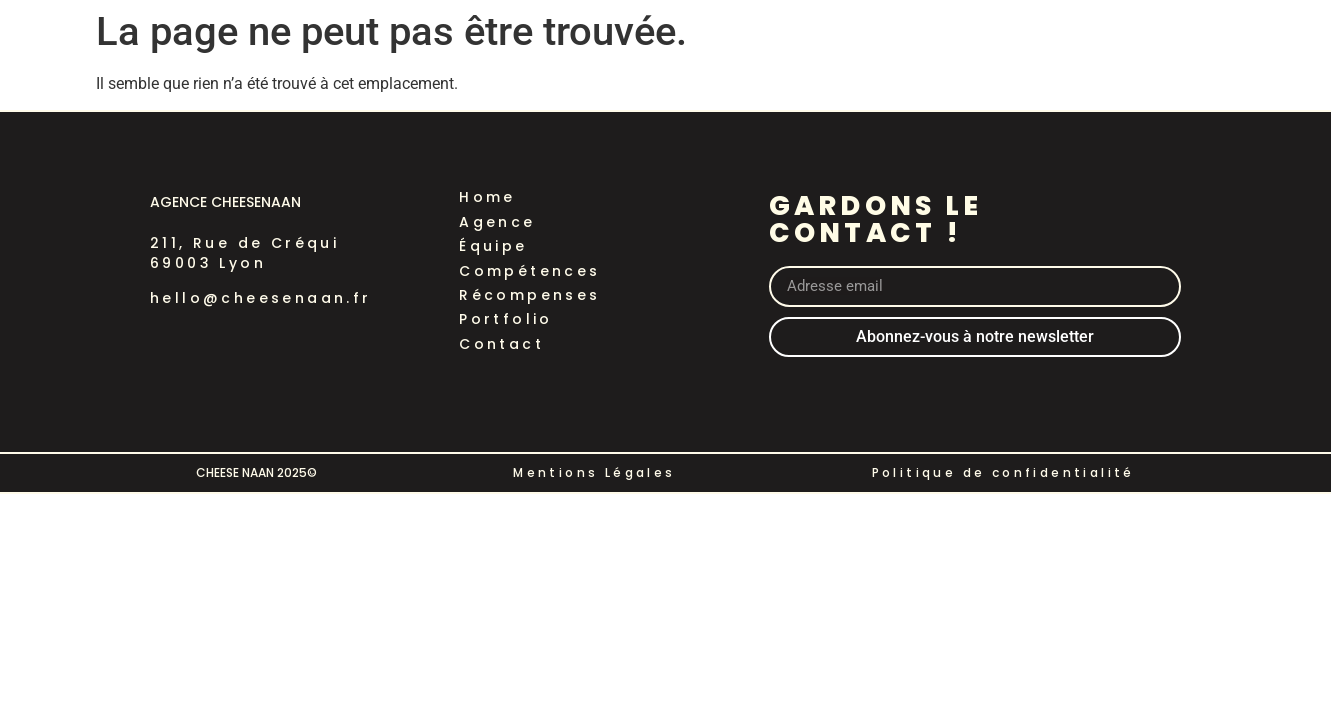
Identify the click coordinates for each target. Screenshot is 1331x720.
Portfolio (506, 319)
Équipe (493, 246)
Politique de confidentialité (1003, 472)
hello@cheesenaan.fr (261, 298)
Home (487, 197)
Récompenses (529, 295)
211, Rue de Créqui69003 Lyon (244, 253)
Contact (501, 344)
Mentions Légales (594, 472)
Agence (497, 222)
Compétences (529, 271)
